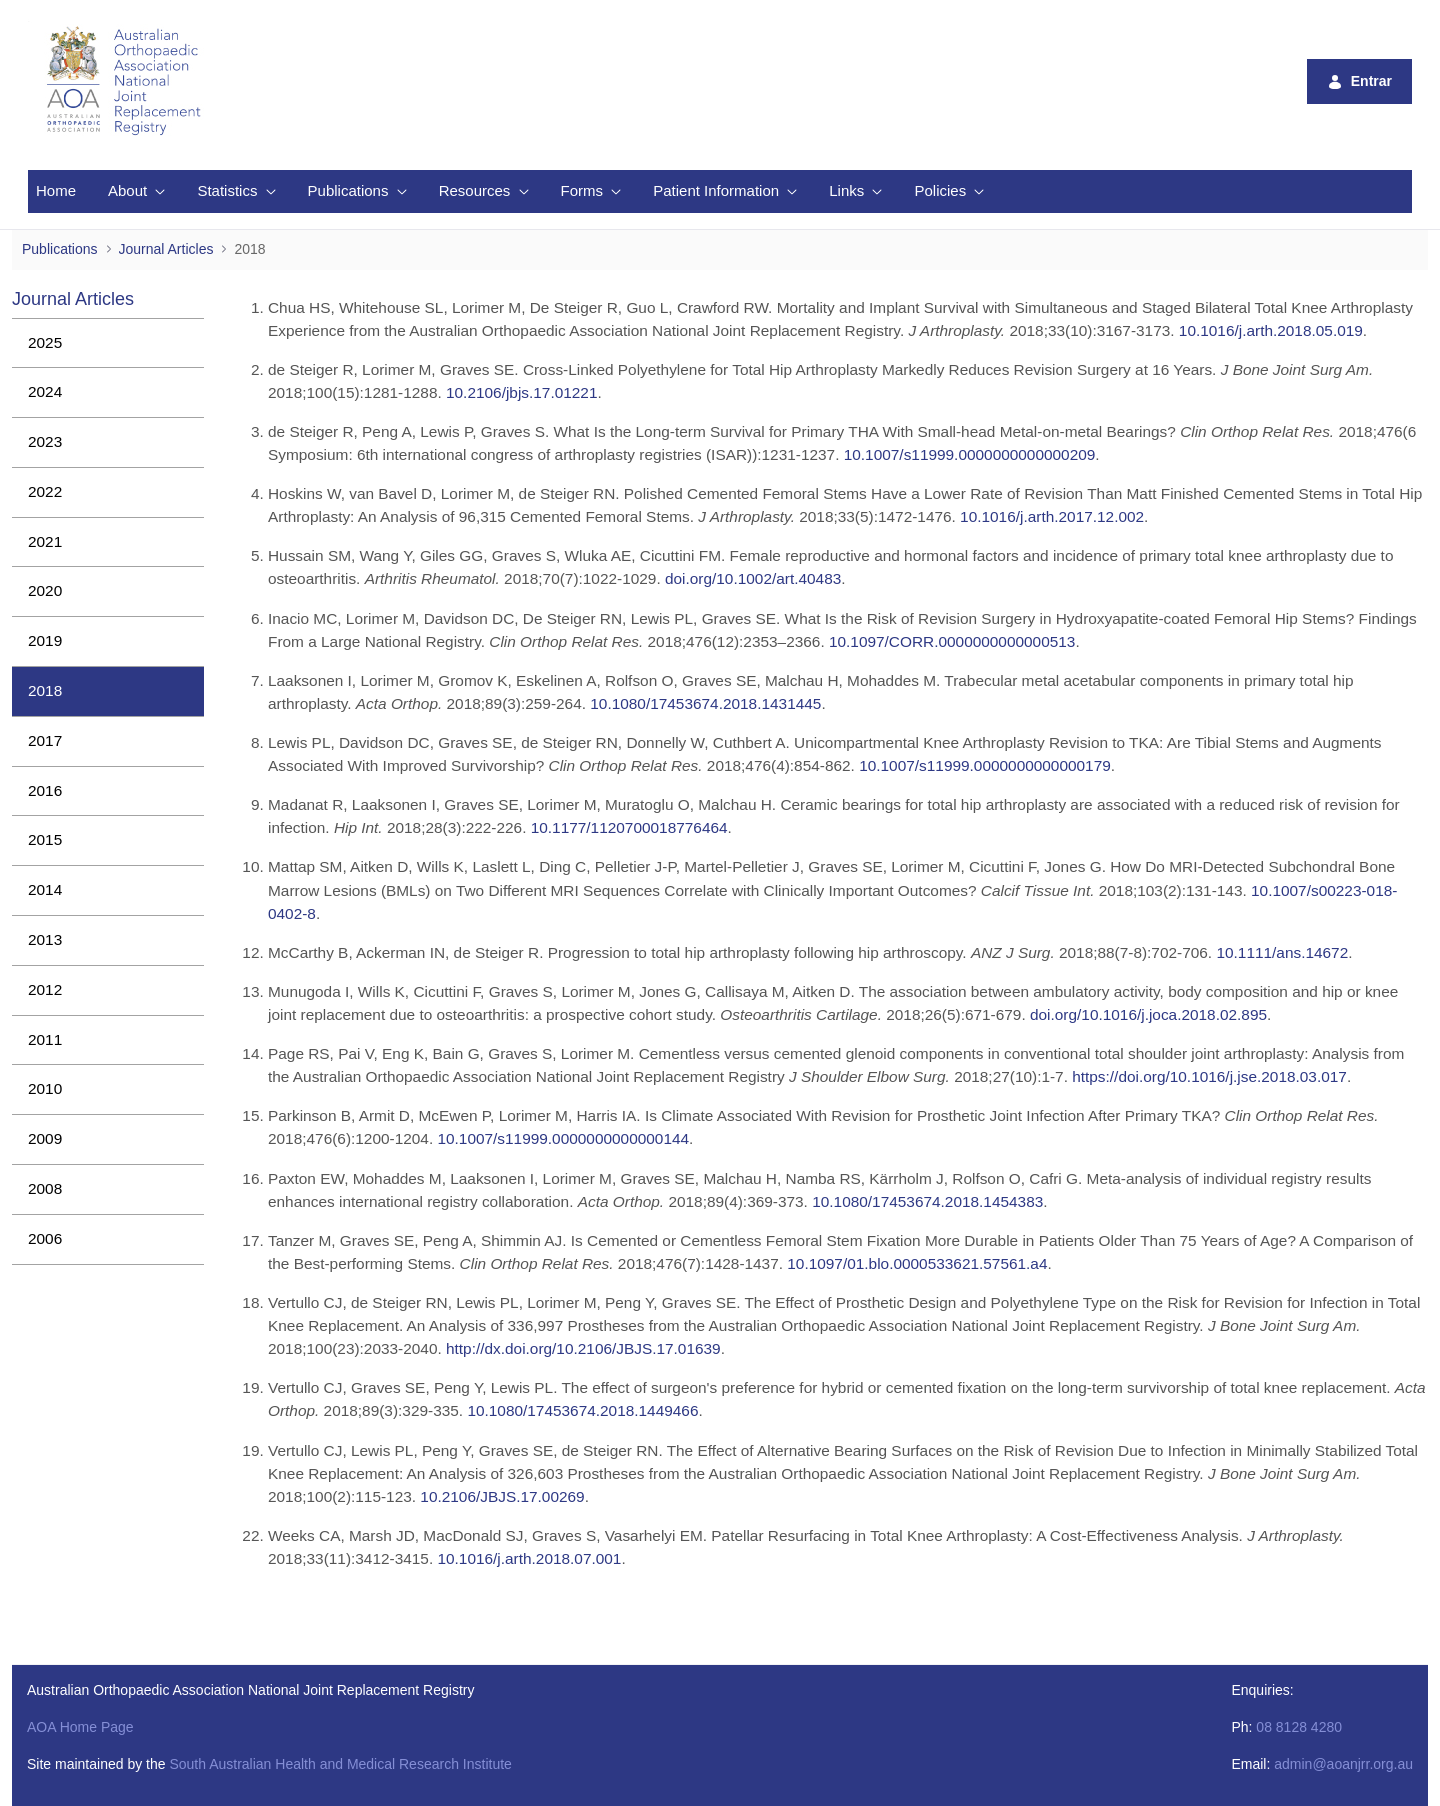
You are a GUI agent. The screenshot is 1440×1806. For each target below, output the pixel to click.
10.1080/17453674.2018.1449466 (582, 1410)
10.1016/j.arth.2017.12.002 (1052, 516)
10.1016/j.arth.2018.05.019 (1271, 330)
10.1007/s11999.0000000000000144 (563, 1138)
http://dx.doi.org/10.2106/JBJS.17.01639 (583, 1348)
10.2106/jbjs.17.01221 (521, 392)
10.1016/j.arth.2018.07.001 (529, 1558)
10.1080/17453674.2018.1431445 (705, 703)
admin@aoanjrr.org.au (1343, 1764)
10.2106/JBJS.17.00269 (502, 1496)
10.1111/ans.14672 (1282, 952)
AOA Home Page (80, 1727)
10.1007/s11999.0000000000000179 (985, 765)
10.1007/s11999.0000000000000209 (970, 454)
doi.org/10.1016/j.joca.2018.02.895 (1148, 1014)
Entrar (1359, 81)
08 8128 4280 (1299, 1727)
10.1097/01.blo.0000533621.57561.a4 (917, 1263)
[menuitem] (56, 191)
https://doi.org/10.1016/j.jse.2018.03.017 (1209, 1076)
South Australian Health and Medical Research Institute (340, 1764)
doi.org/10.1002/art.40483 (753, 578)
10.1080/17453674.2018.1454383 (927, 1201)
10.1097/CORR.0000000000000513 (952, 641)
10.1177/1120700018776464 (629, 827)
